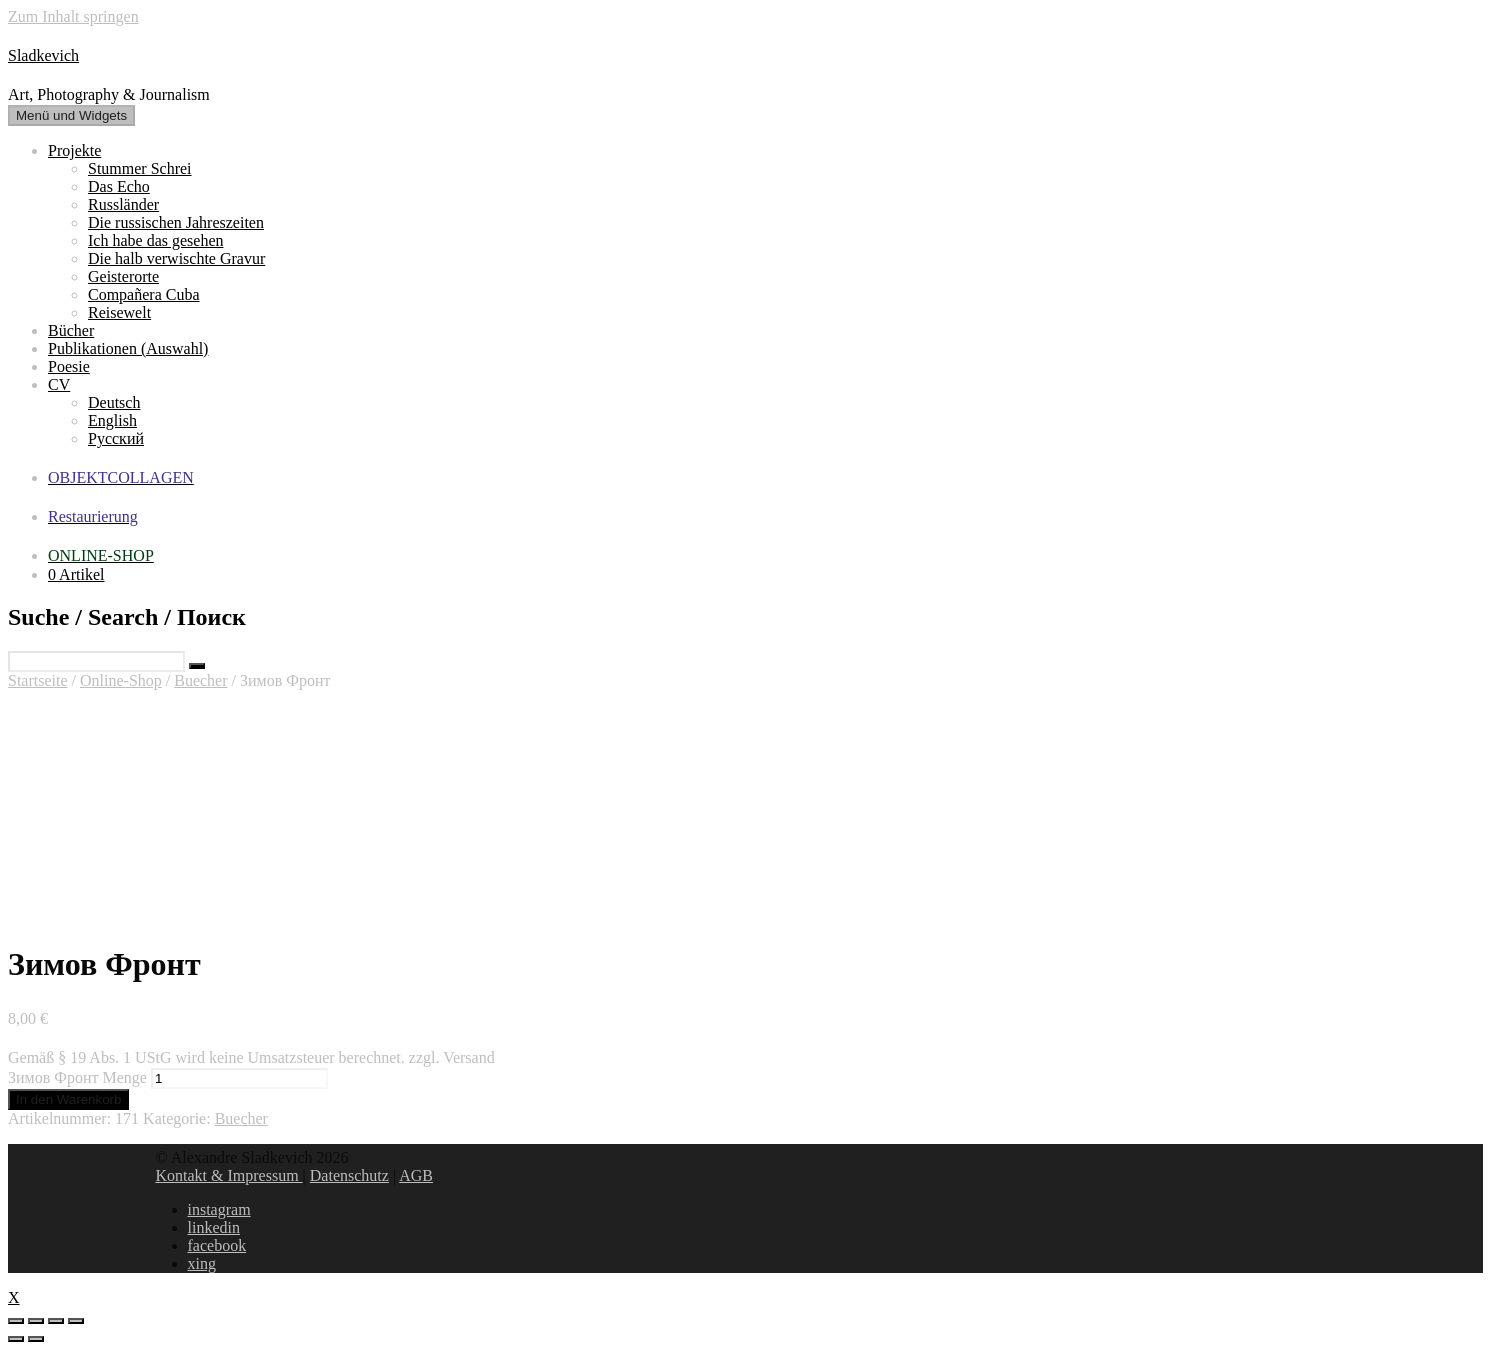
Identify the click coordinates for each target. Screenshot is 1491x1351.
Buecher (200, 680)
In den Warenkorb (68, 1099)
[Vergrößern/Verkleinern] (76, 1321)
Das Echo (119, 186)
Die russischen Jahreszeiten (176, 222)
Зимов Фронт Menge (77, 1077)
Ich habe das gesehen (156, 240)
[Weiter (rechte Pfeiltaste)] (36, 1339)
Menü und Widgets (71, 115)
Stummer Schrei (140, 168)
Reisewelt (119, 312)
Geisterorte (123, 276)
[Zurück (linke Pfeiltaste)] (16, 1339)
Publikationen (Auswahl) (128, 348)
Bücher (71, 330)
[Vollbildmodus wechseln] (56, 1321)
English (112, 420)
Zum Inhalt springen (73, 16)
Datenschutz (349, 1175)
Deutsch (114, 402)
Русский (116, 438)
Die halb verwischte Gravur (176, 258)
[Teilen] (36, 1321)
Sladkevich (43, 55)
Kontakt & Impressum (229, 1175)
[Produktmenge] (239, 1078)
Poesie (69, 366)
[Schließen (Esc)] (16, 1321)
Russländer (123, 204)
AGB (416, 1175)
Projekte (74, 150)
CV (59, 384)
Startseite (38, 680)
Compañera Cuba (144, 294)
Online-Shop (121, 680)
